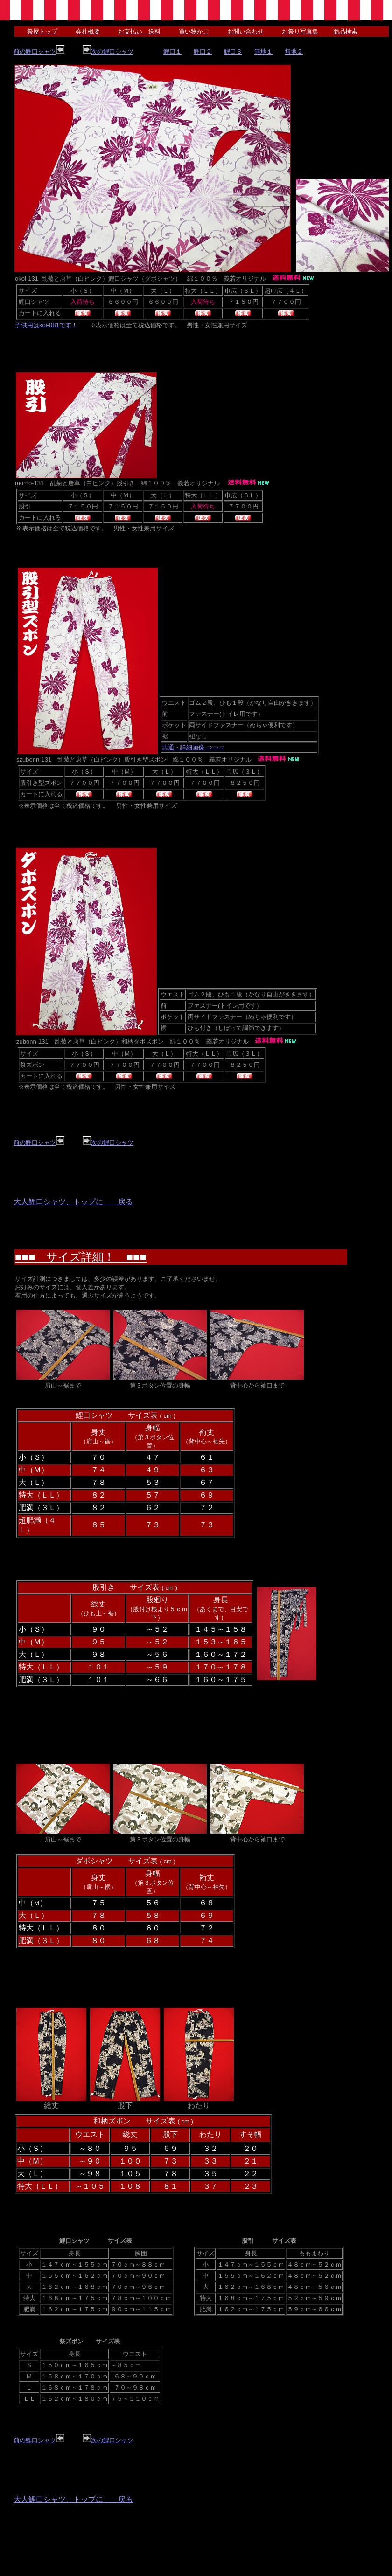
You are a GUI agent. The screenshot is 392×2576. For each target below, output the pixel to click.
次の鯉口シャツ (108, 51)
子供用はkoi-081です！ (46, 325)
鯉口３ (233, 51)
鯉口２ (203, 51)
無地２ (294, 51)
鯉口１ (172, 51)
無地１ (263, 51)
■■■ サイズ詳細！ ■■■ (81, 1256)
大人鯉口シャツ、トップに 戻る (73, 1202)
